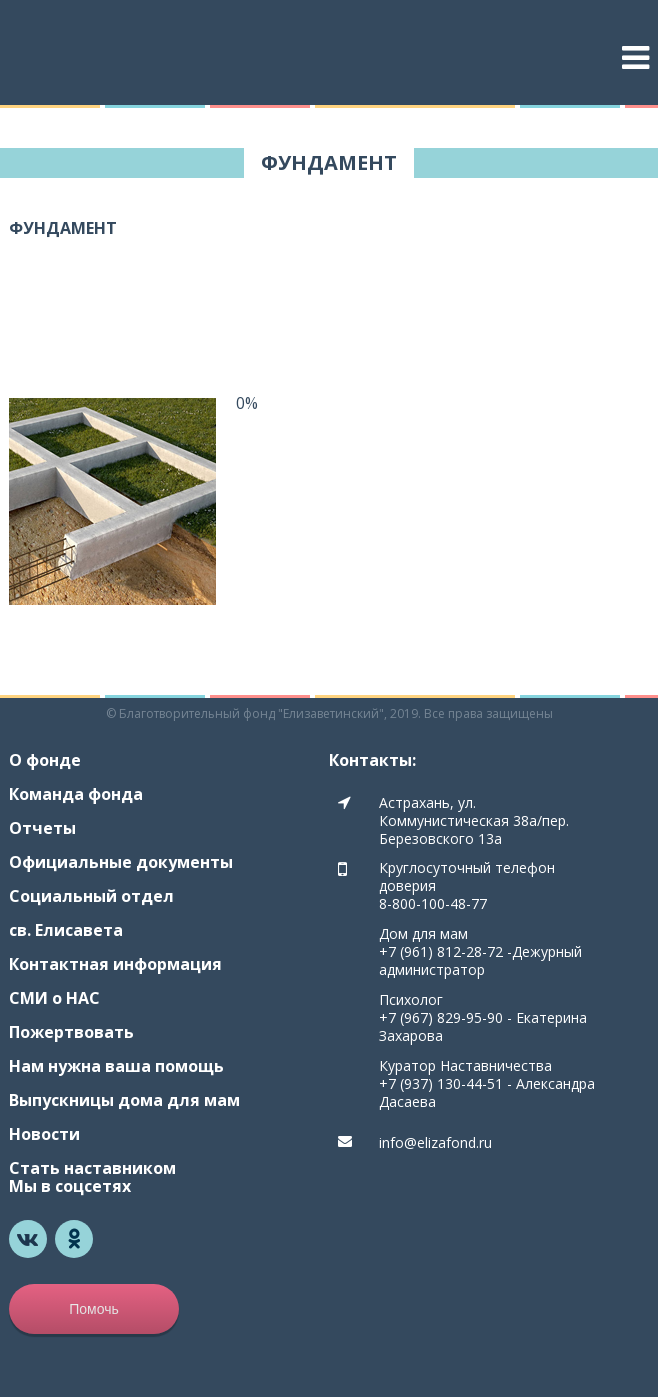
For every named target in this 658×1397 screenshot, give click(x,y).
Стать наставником (92, 1168)
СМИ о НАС (54, 998)
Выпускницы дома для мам (124, 1100)
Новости (44, 1134)
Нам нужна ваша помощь (116, 1066)
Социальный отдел (91, 896)
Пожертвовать (71, 1032)
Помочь (94, 1309)
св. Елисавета (66, 930)
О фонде (45, 760)
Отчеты (42, 828)
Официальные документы (121, 862)
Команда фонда (76, 794)
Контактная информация (115, 964)
